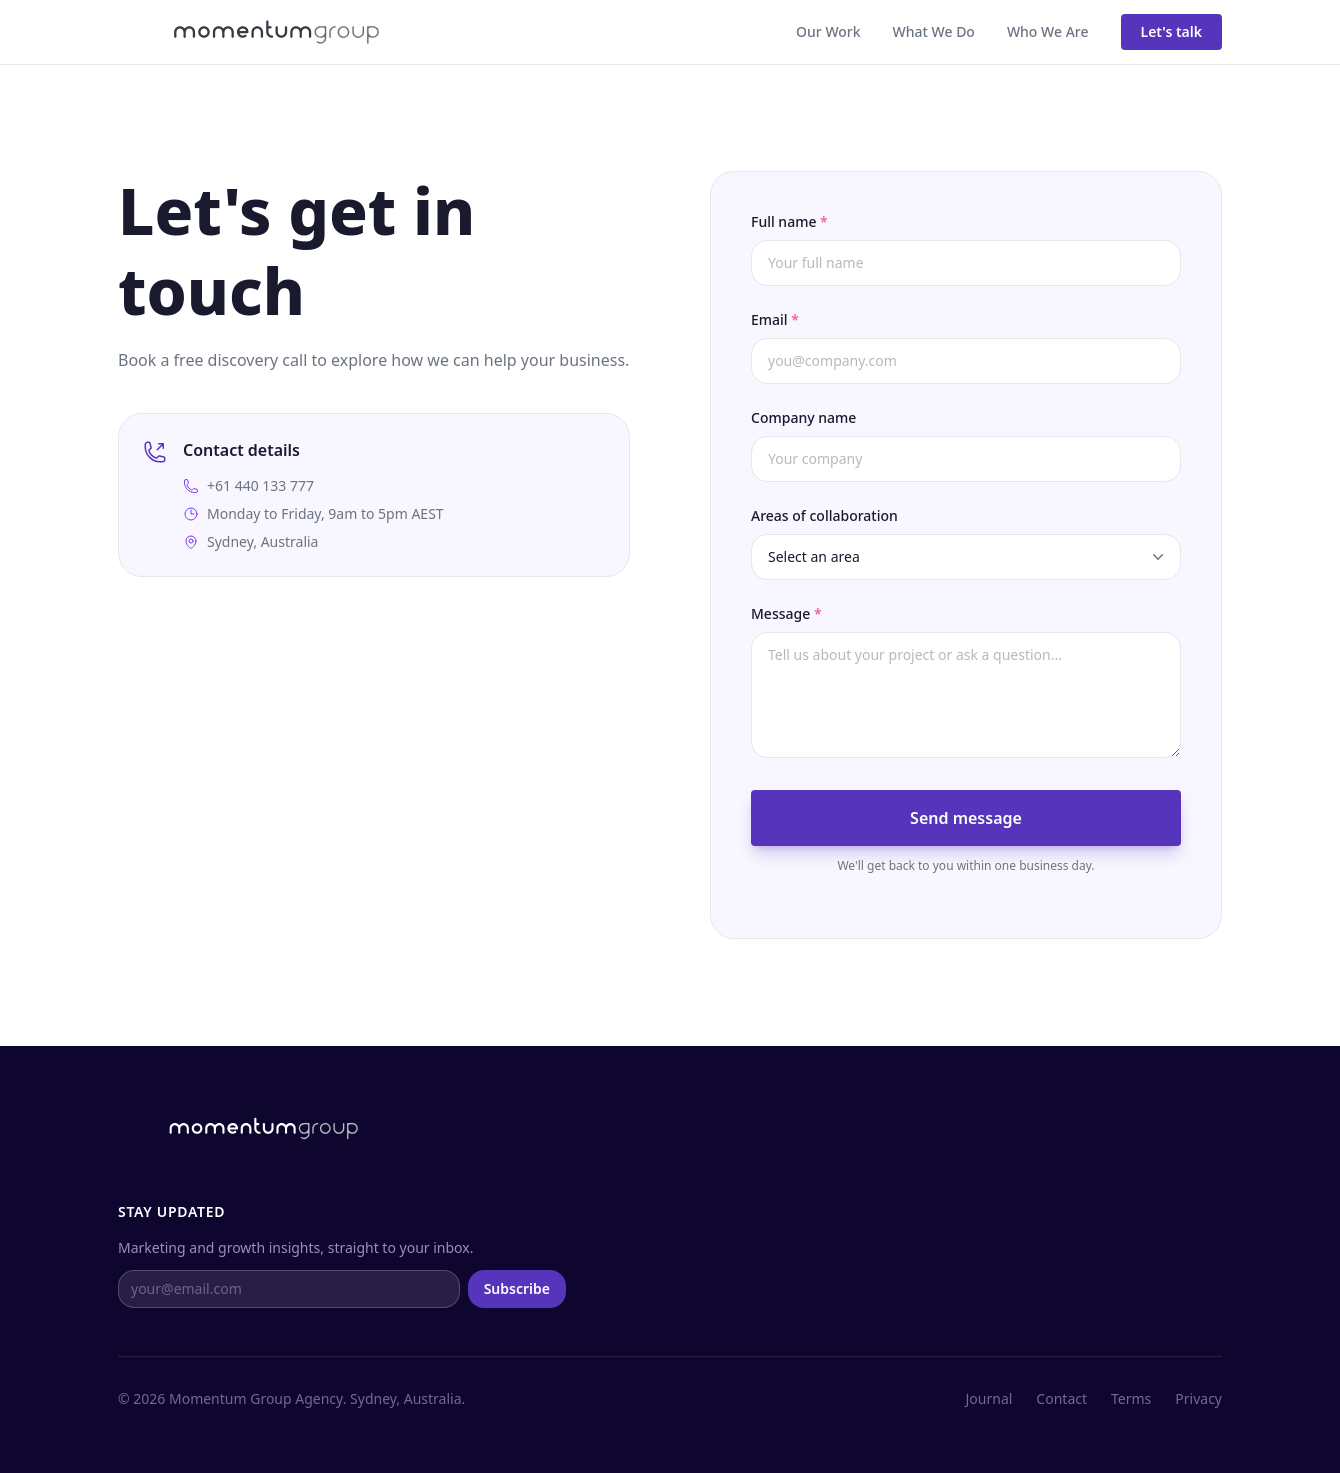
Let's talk (1172, 31)
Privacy (1198, 1398)
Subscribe (517, 1288)
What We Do (934, 31)
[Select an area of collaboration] (966, 557)
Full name (789, 221)
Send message (966, 818)
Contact (1061, 1398)
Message (786, 613)
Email (775, 319)
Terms (1131, 1398)
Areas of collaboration (824, 515)
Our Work (828, 31)
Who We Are (1048, 31)
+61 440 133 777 (260, 485)
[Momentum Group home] (248, 32)
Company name (803, 417)
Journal (989, 1398)
